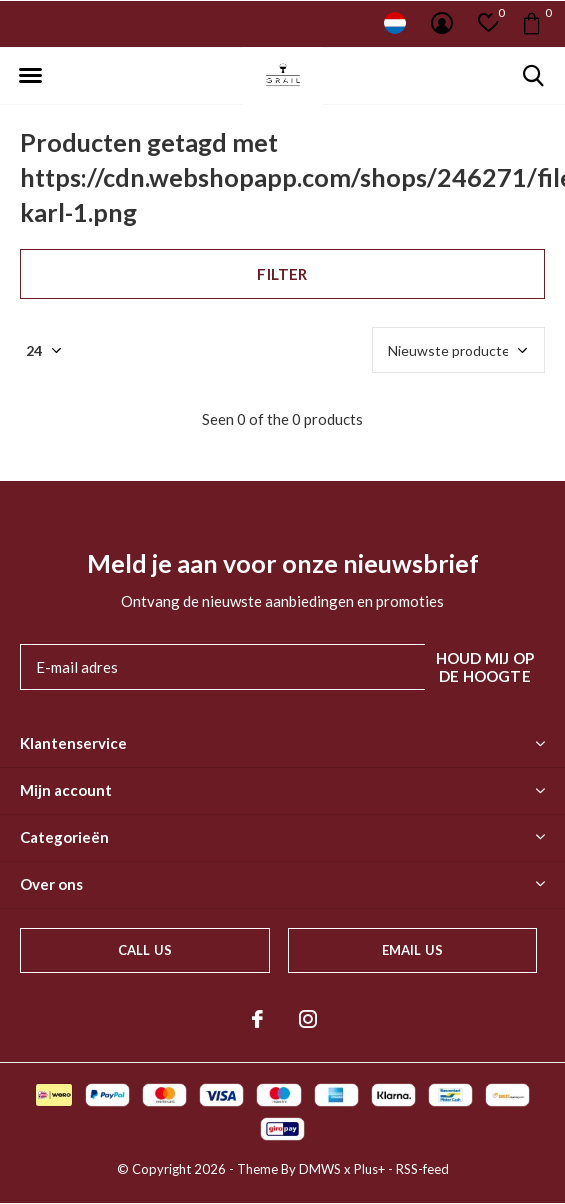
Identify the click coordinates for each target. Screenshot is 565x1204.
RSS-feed (422, 1169)
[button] (30, 76)
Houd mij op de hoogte (485, 667)
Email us (412, 950)
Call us (145, 950)
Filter (282, 274)
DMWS (320, 1169)
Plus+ (369, 1169)
